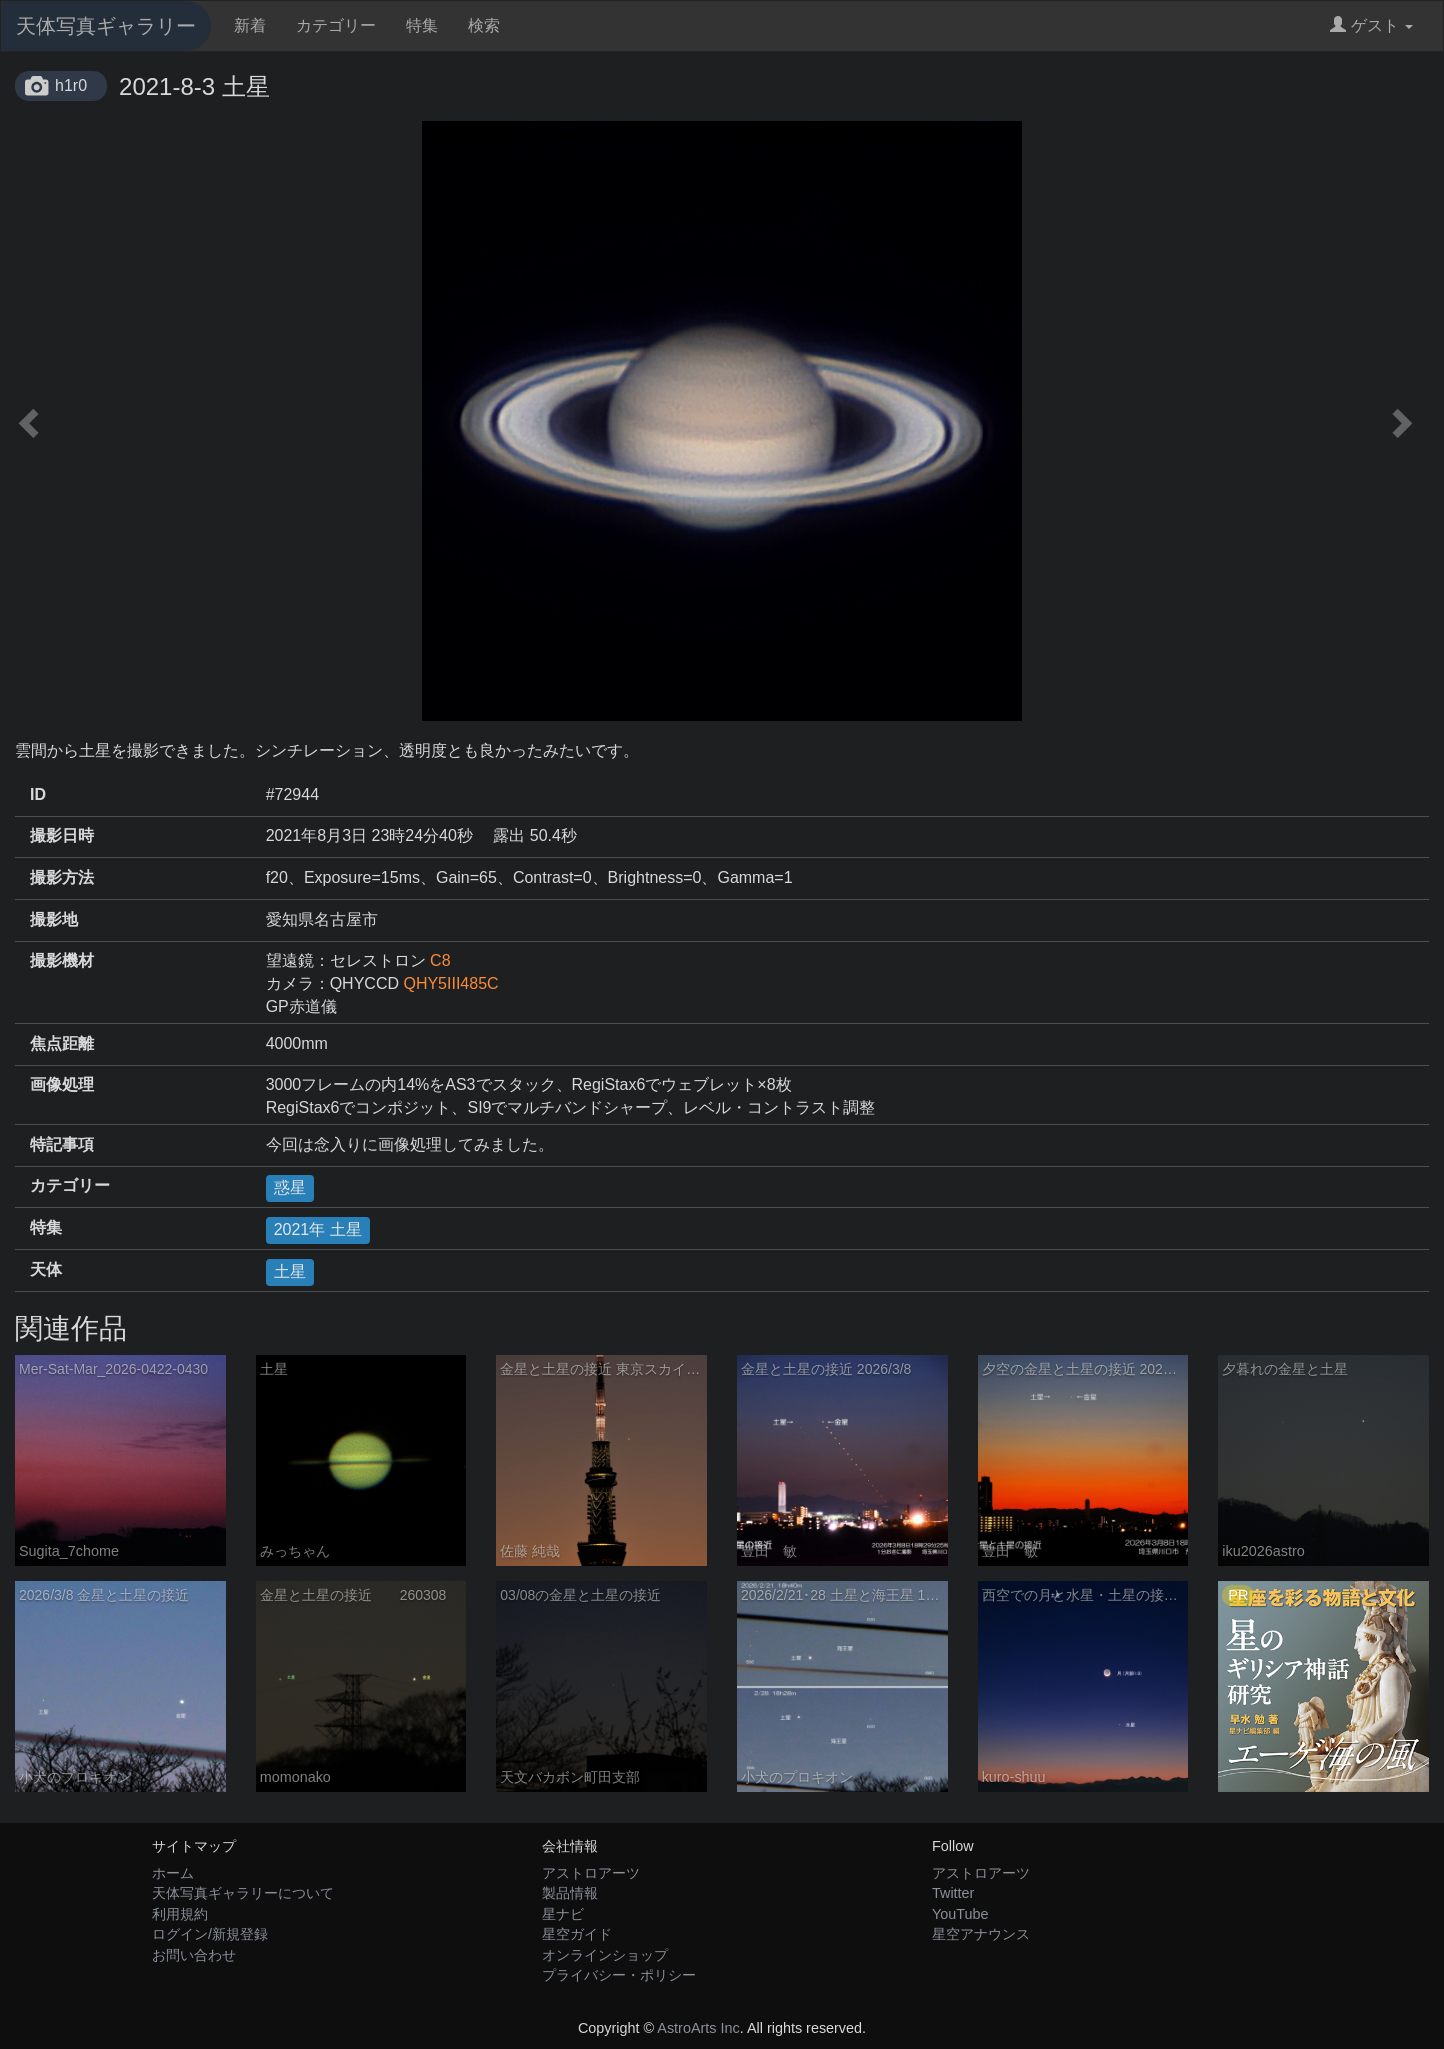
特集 (422, 25)
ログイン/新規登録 (210, 1934)
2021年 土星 (318, 1229)
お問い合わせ (194, 1955)
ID (38, 794)
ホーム (173, 1873)
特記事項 (62, 1144)
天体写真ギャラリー (106, 26)
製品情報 (570, 1893)
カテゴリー (336, 25)
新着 (250, 25)
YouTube (960, 1914)
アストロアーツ (591, 1873)
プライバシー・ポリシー (619, 1975)
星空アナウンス (981, 1934)
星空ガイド (577, 1934)
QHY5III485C (450, 983)
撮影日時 (62, 835)
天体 (46, 1269)
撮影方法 (62, 877)
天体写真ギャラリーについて (243, 1893)
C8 (440, 960)
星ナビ (563, 1914)
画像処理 (62, 1084)
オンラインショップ (605, 1955)
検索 (484, 25)
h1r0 (71, 85)
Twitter (953, 1893)
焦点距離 (62, 1043)
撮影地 (54, 919)
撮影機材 (62, 960)
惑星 (290, 1187)
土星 (290, 1271)
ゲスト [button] (1371, 25)
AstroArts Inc (698, 2028)
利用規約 (180, 1914)
